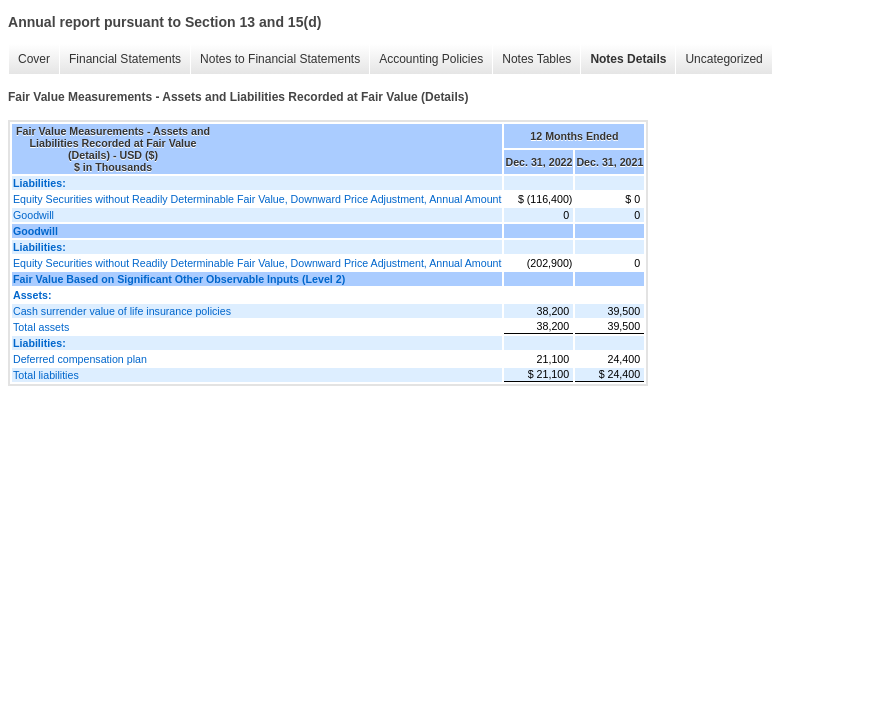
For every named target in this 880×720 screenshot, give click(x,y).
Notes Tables (536, 59)
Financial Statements (125, 59)
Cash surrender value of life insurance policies (122, 311)
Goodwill (33, 215)
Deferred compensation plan (80, 359)
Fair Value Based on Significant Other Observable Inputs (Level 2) (179, 279)
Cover (34, 59)
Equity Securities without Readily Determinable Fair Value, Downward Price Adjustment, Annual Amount (257, 199)
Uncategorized (723, 59)
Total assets (41, 327)
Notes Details (628, 59)
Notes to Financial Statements (280, 59)
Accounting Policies (431, 59)
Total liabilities (46, 375)
